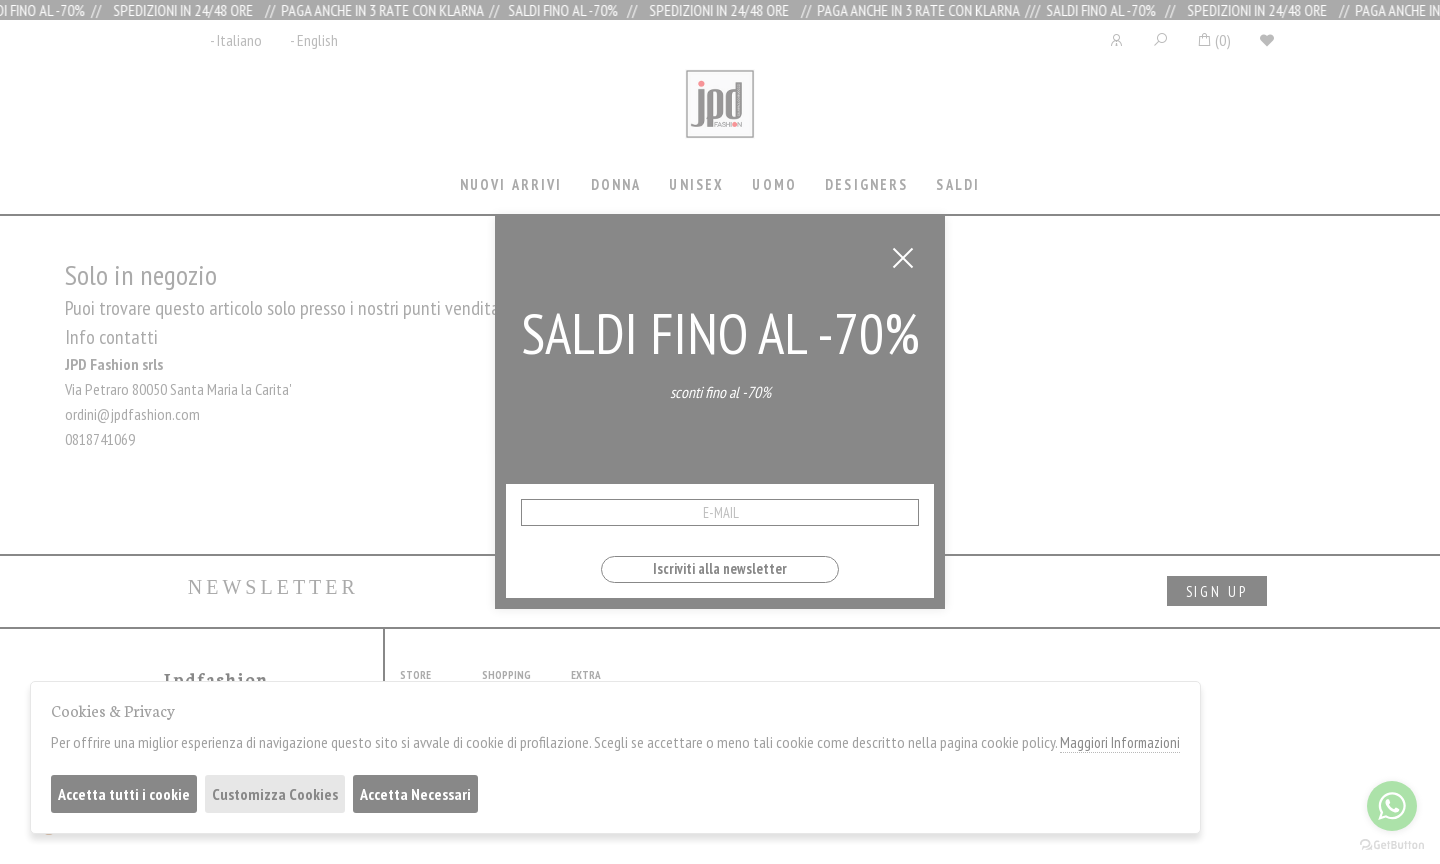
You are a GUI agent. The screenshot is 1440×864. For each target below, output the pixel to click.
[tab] (511, 186)
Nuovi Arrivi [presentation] (511, 184)
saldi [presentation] (958, 184)
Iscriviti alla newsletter (720, 568)
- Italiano (236, 40)
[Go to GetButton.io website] (1392, 844)
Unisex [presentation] (696, 184)
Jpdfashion (720, 117)
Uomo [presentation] (774, 184)
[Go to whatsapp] (1392, 806)
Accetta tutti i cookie (124, 794)
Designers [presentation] (866, 184)
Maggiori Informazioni (1120, 742)
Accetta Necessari (415, 794)
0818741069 (100, 439)
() (1213, 40)
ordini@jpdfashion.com (132, 414)
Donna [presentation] (616, 184)
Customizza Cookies (275, 794)
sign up (1217, 591)
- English (314, 40)
